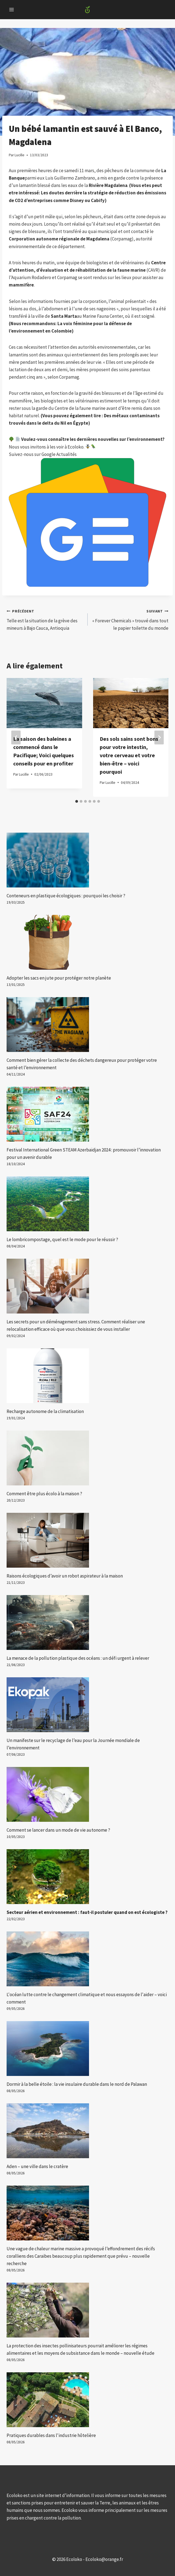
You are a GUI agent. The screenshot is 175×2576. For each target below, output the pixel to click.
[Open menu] (12, 9)
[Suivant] (159, 737)
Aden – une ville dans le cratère (37, 2166)
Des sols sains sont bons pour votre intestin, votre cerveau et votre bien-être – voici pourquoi (129, 755)
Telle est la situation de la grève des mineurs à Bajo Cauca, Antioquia (45, 619)
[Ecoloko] (87, 10)
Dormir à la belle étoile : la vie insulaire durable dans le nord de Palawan (77, 2084)
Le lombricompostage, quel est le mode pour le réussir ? (62, 1239)
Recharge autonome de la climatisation (45, 1411)
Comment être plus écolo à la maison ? (44, 1494)
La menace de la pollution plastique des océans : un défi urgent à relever (78, 1658)
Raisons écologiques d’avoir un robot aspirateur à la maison (65, 1576)
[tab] (76, 801)
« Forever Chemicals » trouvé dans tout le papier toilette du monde (130, 619)
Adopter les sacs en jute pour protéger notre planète (59, 978)
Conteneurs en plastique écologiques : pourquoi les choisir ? (66, 896)
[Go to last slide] (16, 737)
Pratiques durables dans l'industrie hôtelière (51, 2435)
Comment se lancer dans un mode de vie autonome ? (58, 1830)
